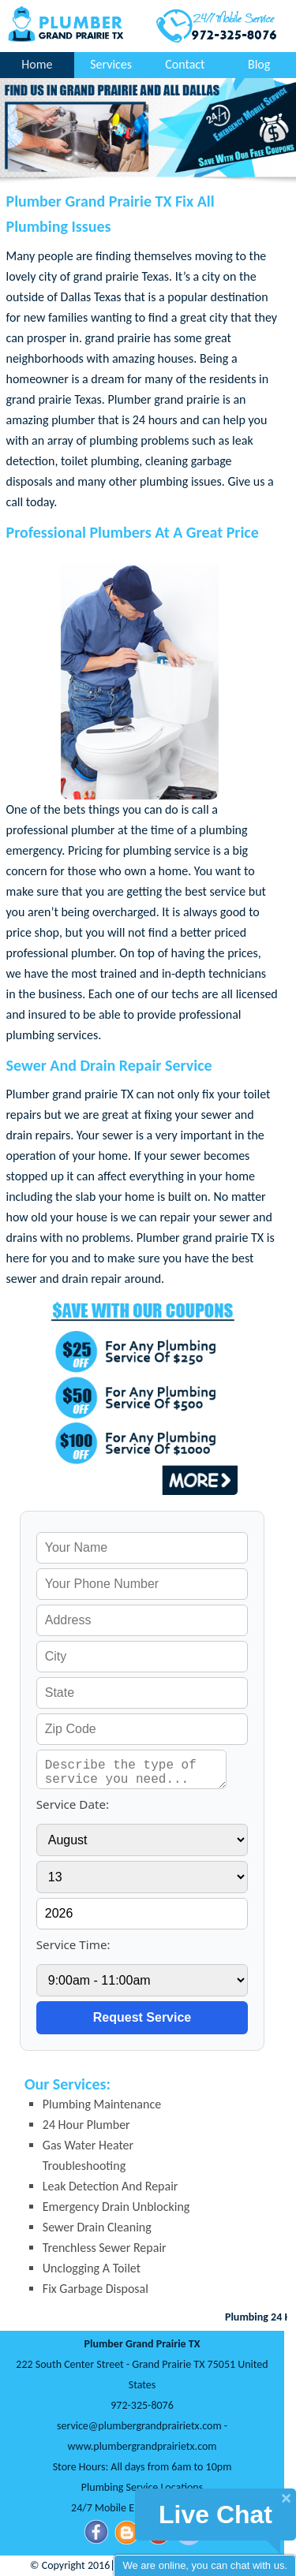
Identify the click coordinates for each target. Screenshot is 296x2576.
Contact (184, 64)
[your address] (142, 1620)
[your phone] (142, 1584)
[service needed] (131, 1769)
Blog (259, 64)
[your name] (142, 1548)
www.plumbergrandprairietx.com (142, 2446)
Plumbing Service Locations (142, 2487)
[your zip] (142, 1729)
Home (36, 64)
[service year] (142, 1913)
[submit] (142, 2017)
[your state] (142, 1693)
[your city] (142, 1656)
